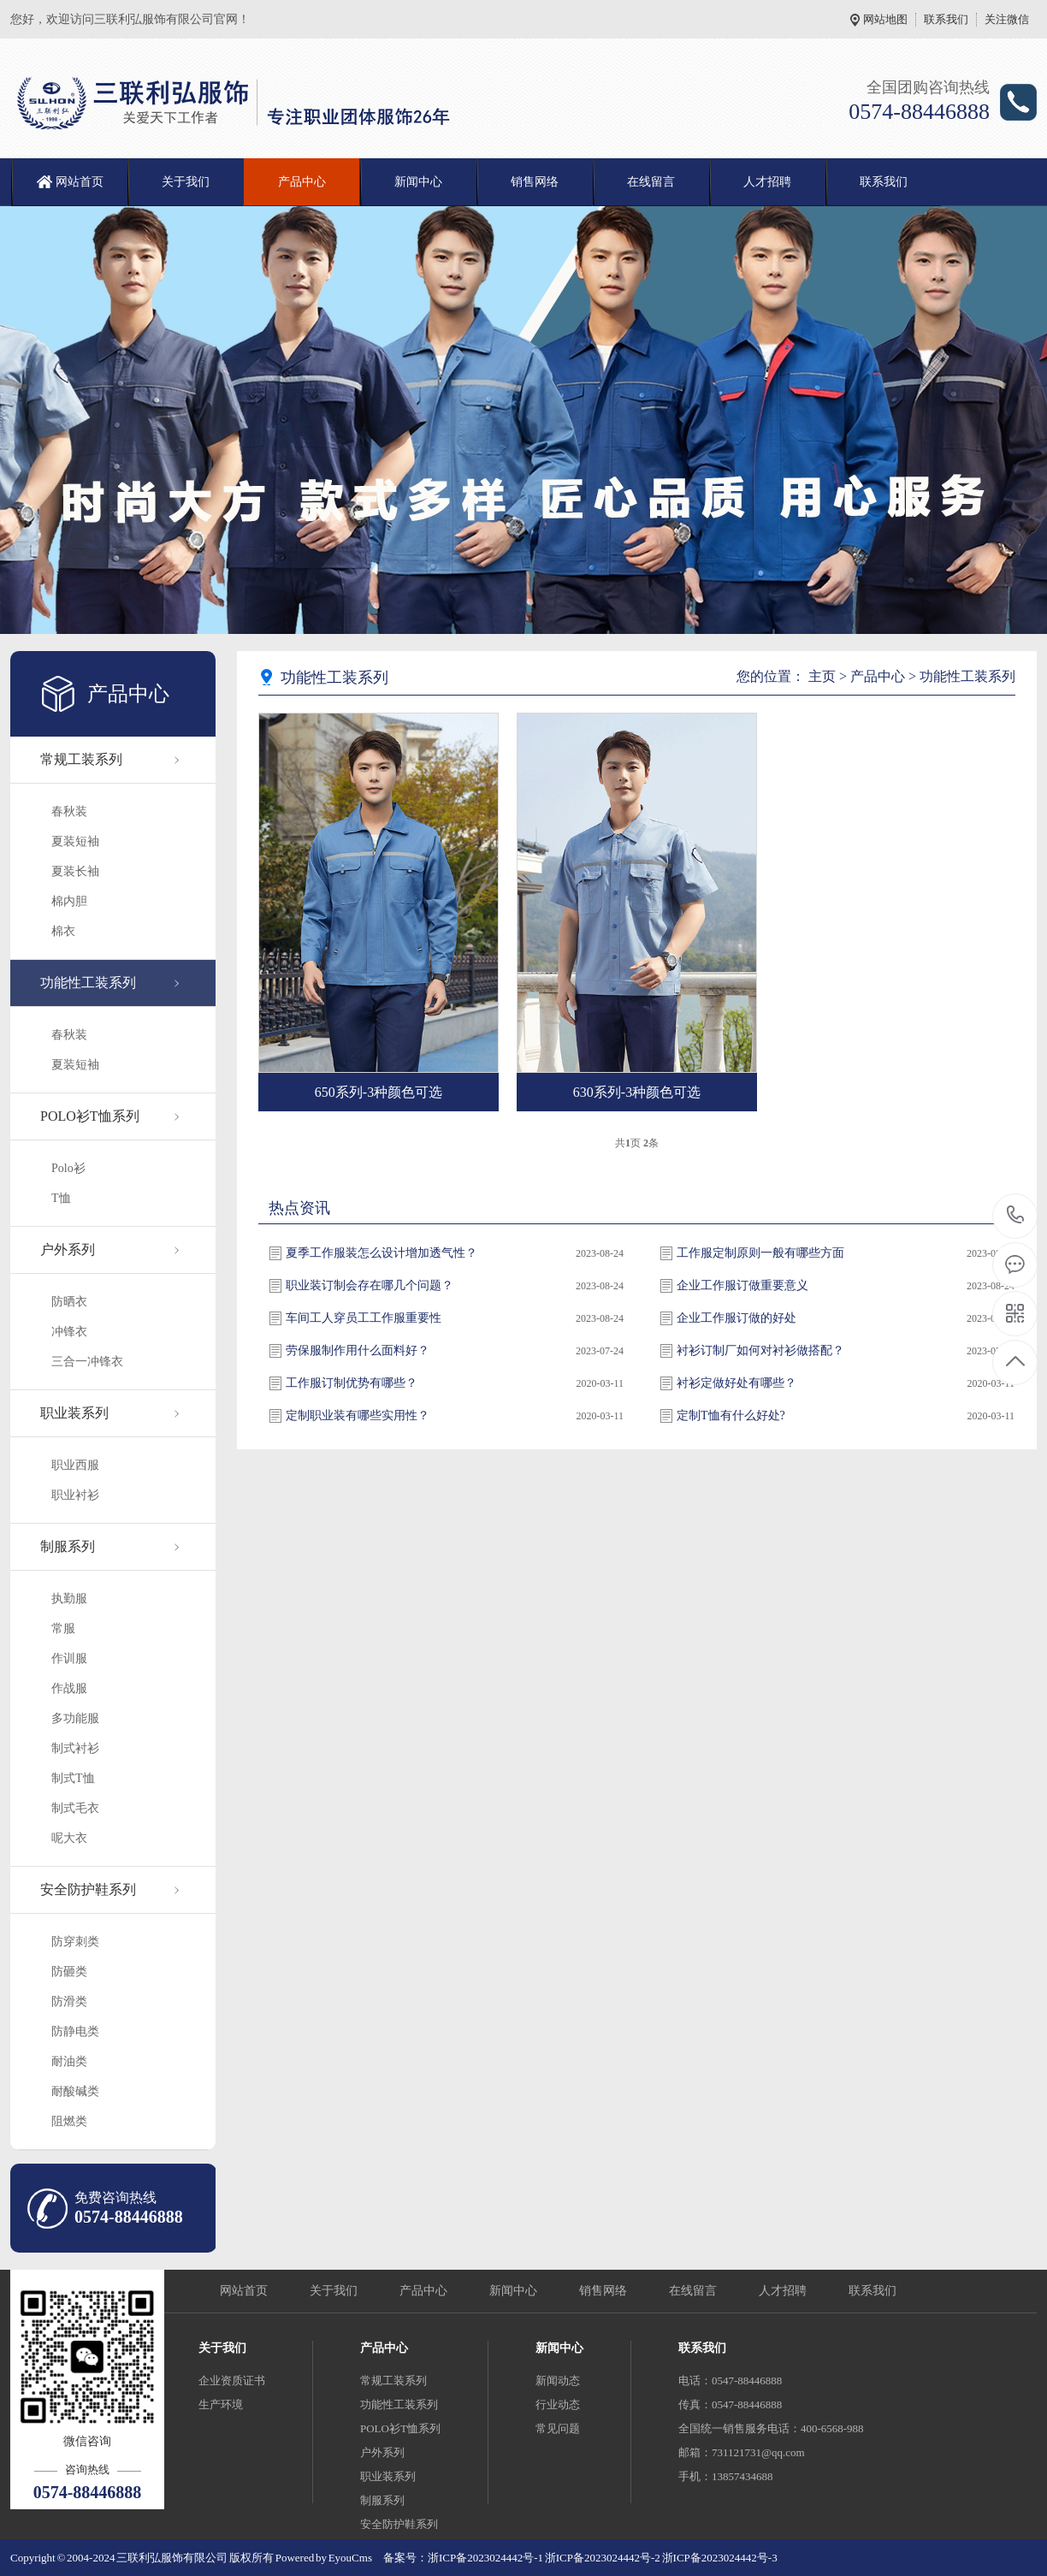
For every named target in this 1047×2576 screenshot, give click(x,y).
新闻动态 (557, 2380)
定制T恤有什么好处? (731, 1415)
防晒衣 (69, 1301)
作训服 (69, 1658)
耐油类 (69, 2061)
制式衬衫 (75, 1748)
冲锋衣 (69, 1331)
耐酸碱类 (75, 2091)
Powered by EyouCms (323, 2557)
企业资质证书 (231, 2380)
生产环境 (220, 2404)
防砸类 (69, 1971)
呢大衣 (69, 1838)
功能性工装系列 (88, 982)
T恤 (61, 1198)
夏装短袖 (75, 841)
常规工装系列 (81, 759)
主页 (822, 676)
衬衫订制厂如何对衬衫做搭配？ (760, 1350)
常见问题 (557, 2428)
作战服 (69, 1688)
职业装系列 (74, 1413)
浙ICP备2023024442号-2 (603, 2557)
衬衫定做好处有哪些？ (736, 1383)
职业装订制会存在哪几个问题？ (369, 1285)
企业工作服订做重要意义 (742, 1285)
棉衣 (63, 931)
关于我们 (186, 181)
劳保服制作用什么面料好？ (357, 1350)
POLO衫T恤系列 (89, 1116)
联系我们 (946, 19)
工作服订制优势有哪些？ (351, 1383)
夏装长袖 (75, 871)
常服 (63, 1628)
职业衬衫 (75, 1495)
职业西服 (75, 1465)
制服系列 (67, 1546)
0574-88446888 (1015, 1216)
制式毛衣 (75, 1808)
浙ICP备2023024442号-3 (720, 2557)
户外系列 (67, 1249)
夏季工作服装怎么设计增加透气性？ (381, 1253)
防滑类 (69, 2001)
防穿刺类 (75, 1941)
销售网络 (535, 181)
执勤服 (69, 1598)
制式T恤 (73, 1778)
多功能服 (75, 1718)
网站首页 (80, 181)
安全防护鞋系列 (88, 1889)
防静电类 (75, 2031)
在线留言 (651, 181)
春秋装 (69, 811)
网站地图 (885, 19)
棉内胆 (69, 901)
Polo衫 (68, 1168)
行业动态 (557, 2404)
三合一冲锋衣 (87, 1361)
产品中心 (302, 181)
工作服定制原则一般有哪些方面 (760, 1253)
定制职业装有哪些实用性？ (357, 1415)
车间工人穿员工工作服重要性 (363, 1318)
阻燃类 (69, 2121)
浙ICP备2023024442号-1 (485, 2557)
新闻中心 (418, 181)
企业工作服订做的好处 (736, 1318)
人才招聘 (767, 181)
